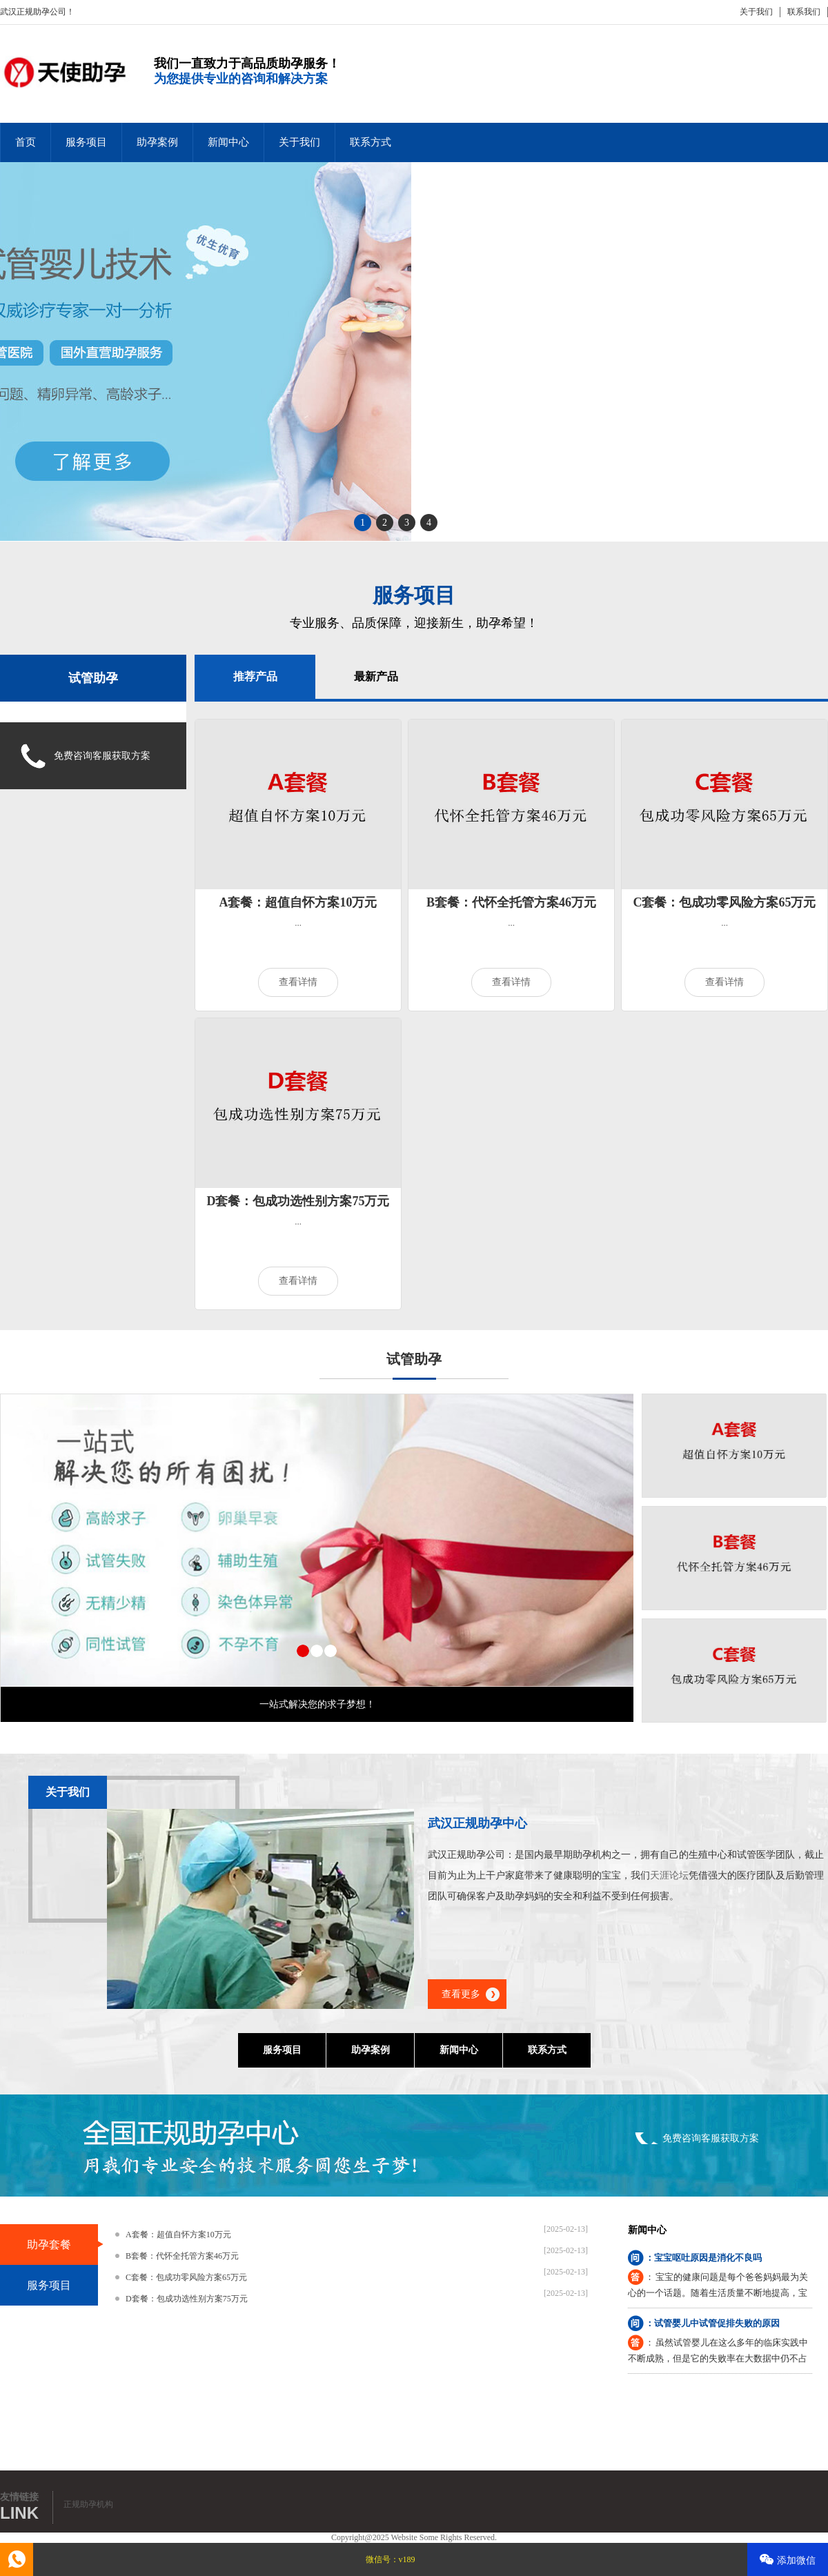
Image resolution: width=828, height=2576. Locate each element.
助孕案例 (157, 142)
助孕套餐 (49, 2244)
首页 (25, 142)
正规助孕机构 (88, 2504)
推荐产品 (255, 676)
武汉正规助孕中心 (477, 1823)
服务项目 (86, 142)
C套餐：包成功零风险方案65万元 (724, 902)
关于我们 (756, 12)
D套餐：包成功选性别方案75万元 (298, 1201)
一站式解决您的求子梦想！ (317, 1704)
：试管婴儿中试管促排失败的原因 (712, 2323)
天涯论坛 (669, 1875)
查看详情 (298, 982)
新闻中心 (228, 142)
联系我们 (803, 12)
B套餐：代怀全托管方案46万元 (511, 902)
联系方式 (370, 142)
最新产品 (376, 676)
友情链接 (19, 2497)
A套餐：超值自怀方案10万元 (298, 902)
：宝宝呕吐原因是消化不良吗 (703, 2257)
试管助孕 (93, 678)
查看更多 (461, 1994)
